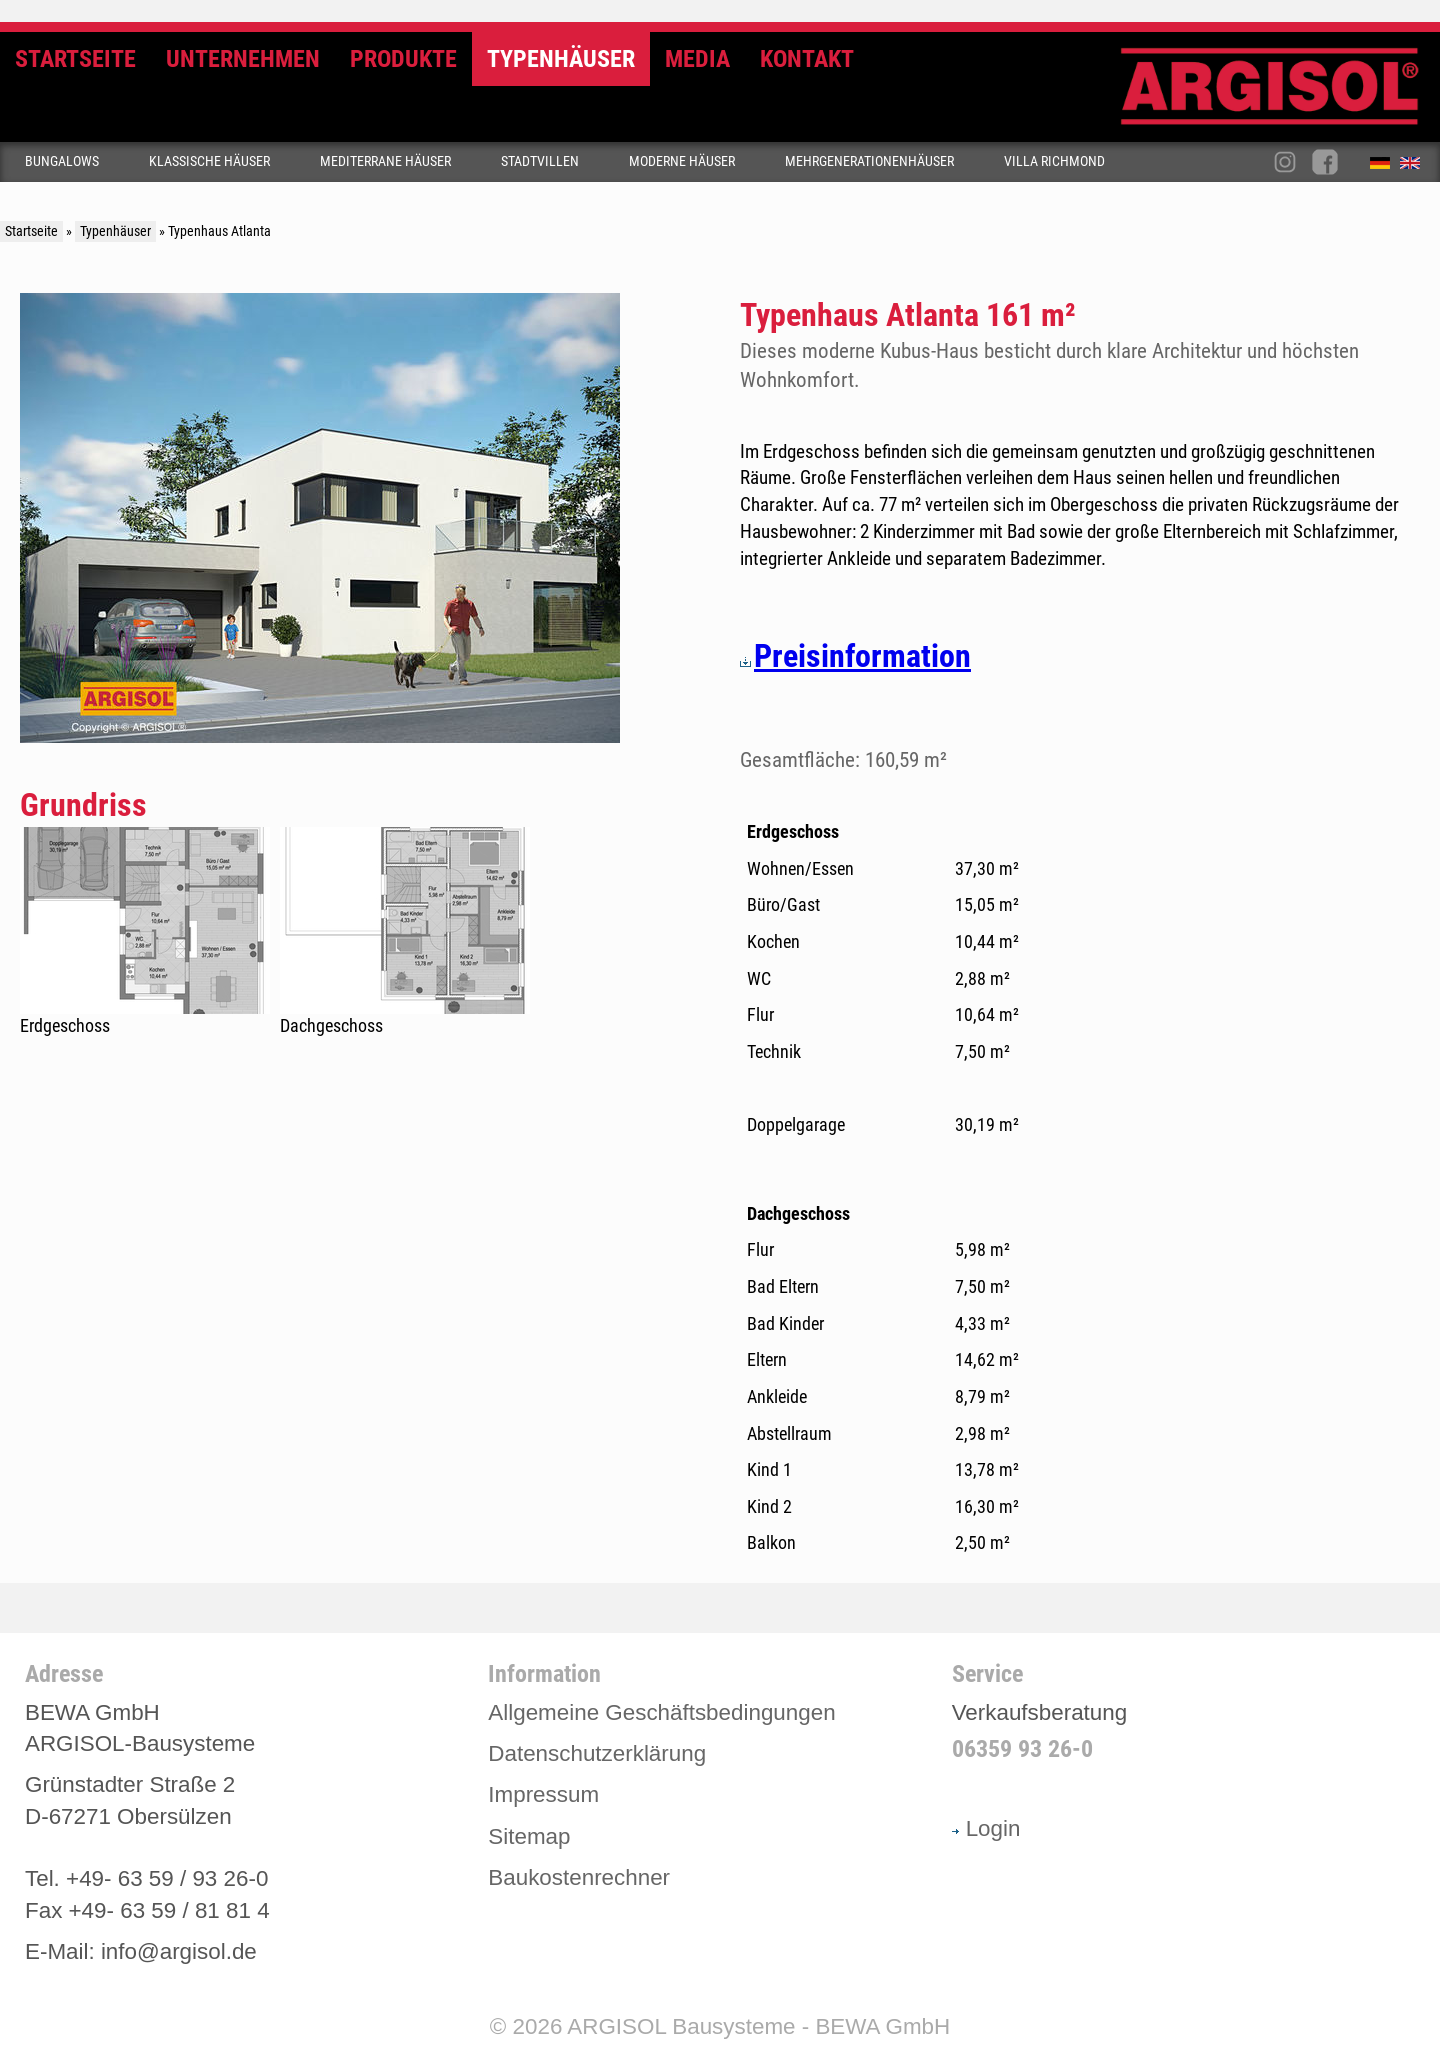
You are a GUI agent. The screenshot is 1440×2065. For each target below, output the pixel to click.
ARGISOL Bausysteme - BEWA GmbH (758, 2026)
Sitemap (529, 1836)
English (1415, 167)
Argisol (1280, 94)
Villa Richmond (1054, 161)
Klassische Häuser (209, 161)
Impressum (543, 1794)
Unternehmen (243, 59)
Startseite (75, 59)
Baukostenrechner (579, 1877)
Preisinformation (855, 656)
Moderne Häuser (682, 161)
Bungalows (62, 161)
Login (986, 1828)
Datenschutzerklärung (597, 1753)
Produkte (403, 59)
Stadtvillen (540, 161)
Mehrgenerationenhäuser (869, 161)
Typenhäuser (561, 59)
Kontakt (807, 59)
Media (697, 59)
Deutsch (1385, 167)
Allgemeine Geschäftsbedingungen (661, 1712)
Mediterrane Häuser (385, 161)
